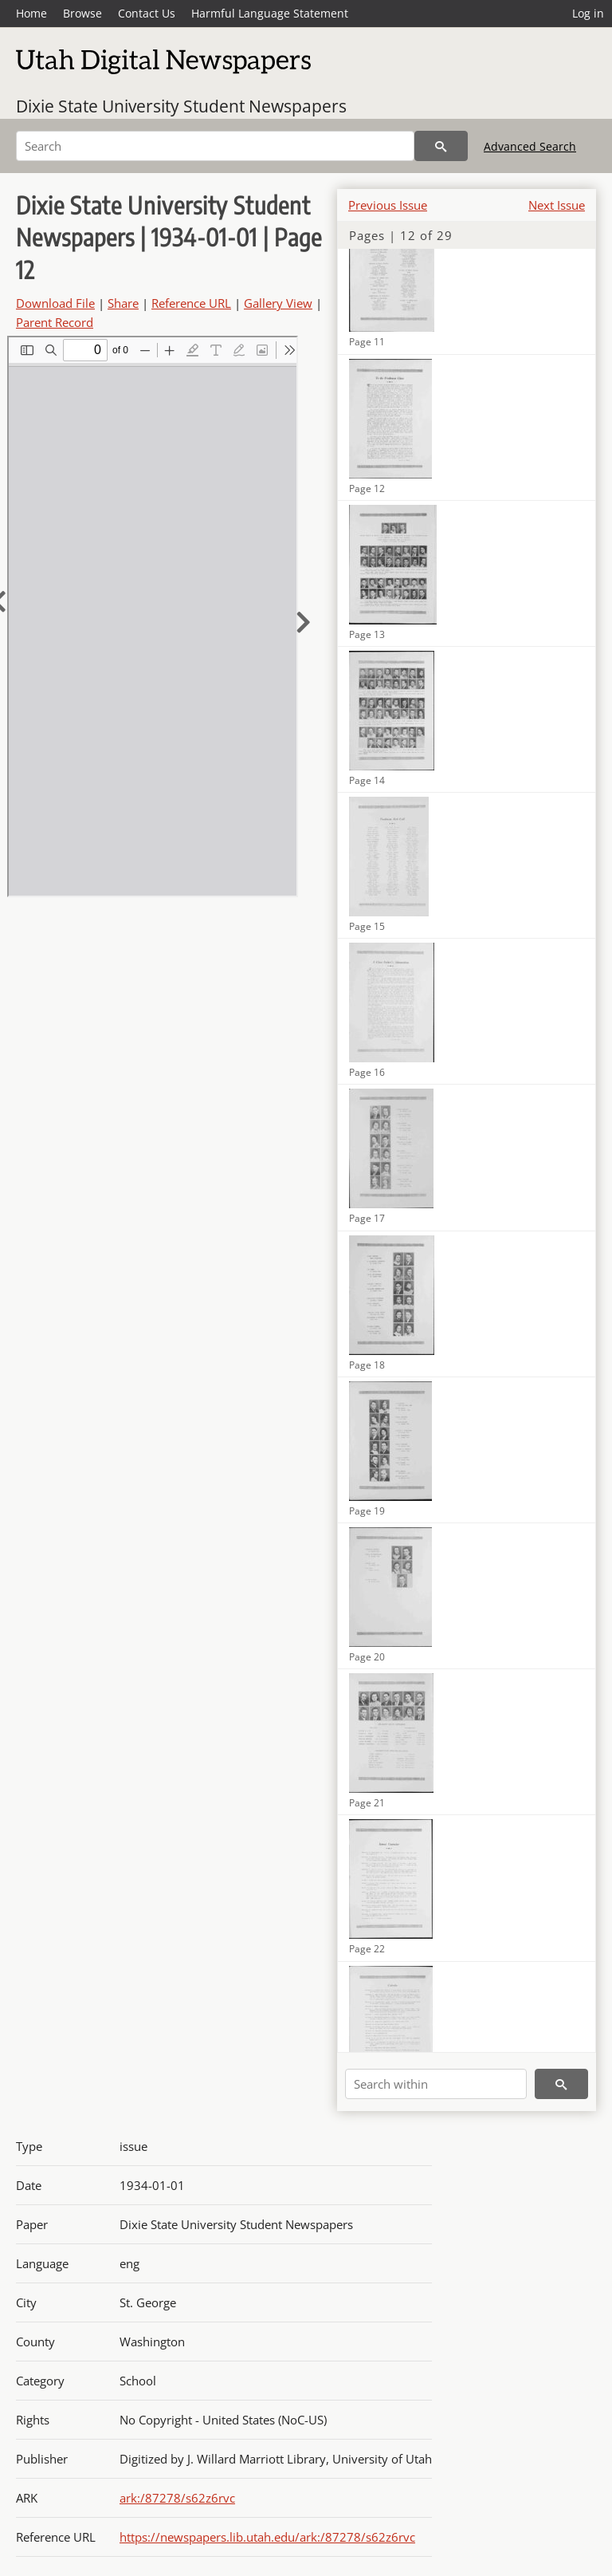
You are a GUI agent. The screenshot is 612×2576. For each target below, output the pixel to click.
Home (31, 13)
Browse (82, 13)
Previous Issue (387, 205)
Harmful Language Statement (269, 13)
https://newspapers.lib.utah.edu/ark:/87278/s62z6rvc (267, 2537)
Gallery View (278, 303)
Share (123, 303)
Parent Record (54, 322)
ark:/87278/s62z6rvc (177, 2498)
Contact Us (146, 13)
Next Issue (556, 205)
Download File (55, 303)
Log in (588, 13)
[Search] (215, 146)
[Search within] (436, 2084)
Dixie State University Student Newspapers (181, 106)
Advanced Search (530, 146)
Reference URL (191, 303)
